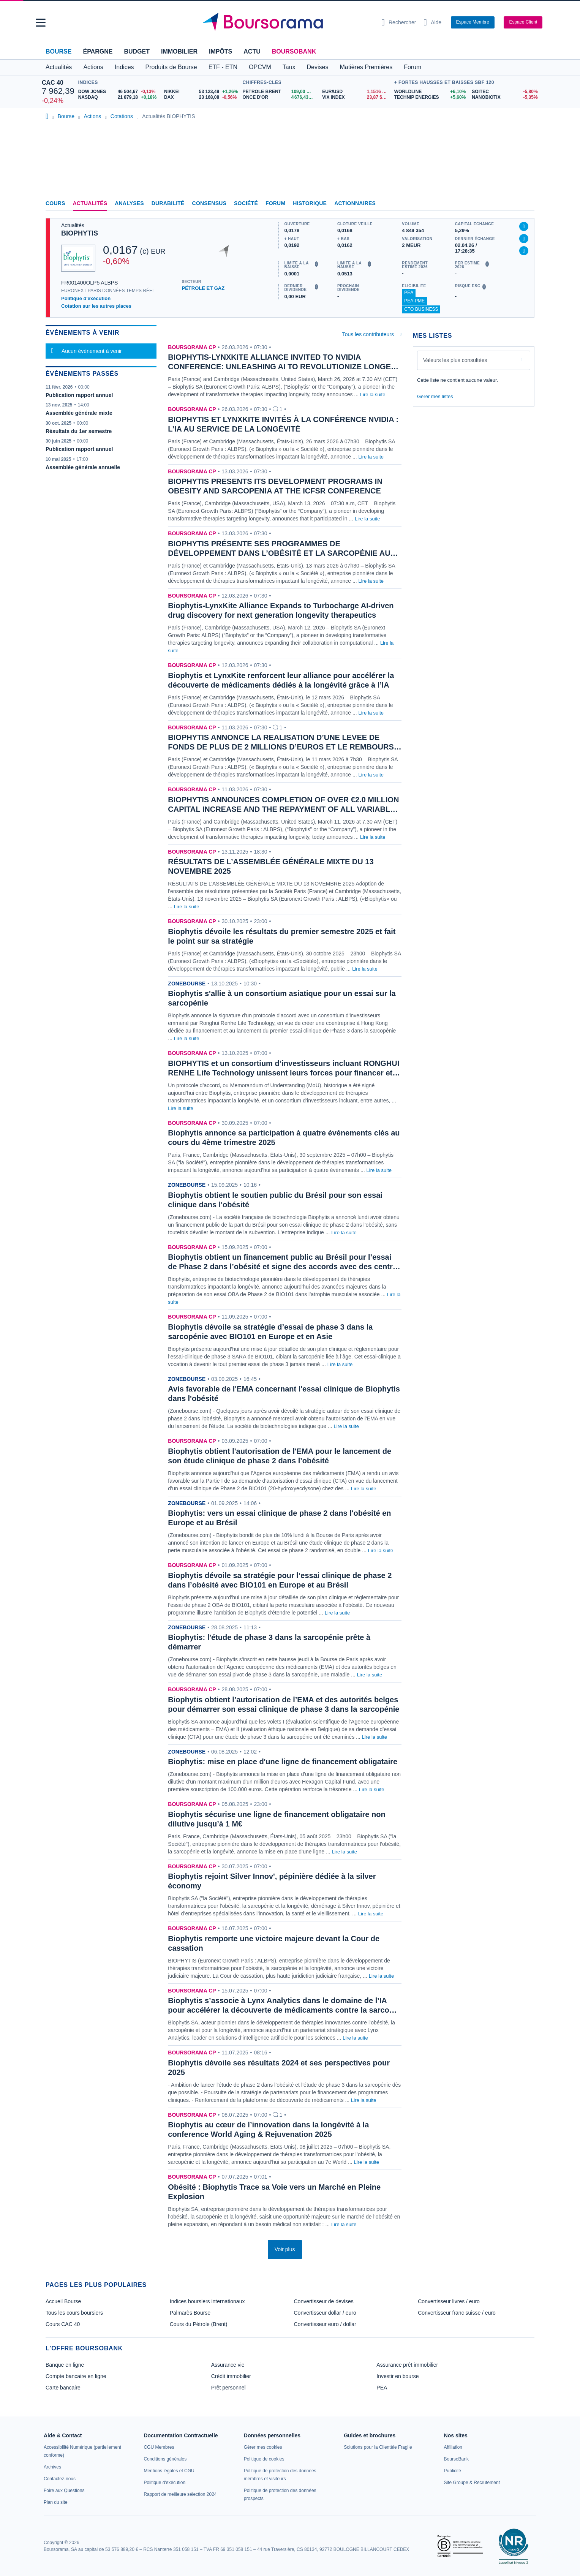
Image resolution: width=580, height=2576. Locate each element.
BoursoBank (294, 51)
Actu (251, 51)
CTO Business (421, 309)
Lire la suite (372, 394)
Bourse (58, 51)
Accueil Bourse (63, 2301)
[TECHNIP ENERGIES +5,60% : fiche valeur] (430, 97)
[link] (52, 2467)
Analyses (129, 203)
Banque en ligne (65, 2365)
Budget (137, 51)
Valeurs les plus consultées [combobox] (455, 360)
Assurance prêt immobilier (407, 2365)
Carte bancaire (63, 2388)
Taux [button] (289, 67)
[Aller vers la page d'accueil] (287, 22)
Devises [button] (318, 67)
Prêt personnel (228, 2388)
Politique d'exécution (86, 298)
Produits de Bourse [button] (171, 67)
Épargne (97, 51)
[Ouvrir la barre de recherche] (398, 22)
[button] (40, 22)
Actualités (90, 203)
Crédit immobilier (231, 2376)
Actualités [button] (59, 67)
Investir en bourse (397, 2376)
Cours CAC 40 (63, 2324)
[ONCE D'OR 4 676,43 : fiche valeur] (280, 97)
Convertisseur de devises (324, 2301)
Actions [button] (93, 67)
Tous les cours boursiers (74, 2313)
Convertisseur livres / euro (449, 2301)
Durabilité (168, 203)
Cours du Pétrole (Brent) (199, 2324)
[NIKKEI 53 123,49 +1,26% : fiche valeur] (201, 92)
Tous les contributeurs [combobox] (368, 334)
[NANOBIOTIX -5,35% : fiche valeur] (505, 97)
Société (246, 203)
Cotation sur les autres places (96, 306)
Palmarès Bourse (190, 2313)
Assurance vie (228, 2365)
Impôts (220, 51)
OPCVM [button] (260, 67)
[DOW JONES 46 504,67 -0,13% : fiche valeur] (118, 92)
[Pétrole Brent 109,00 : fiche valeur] (280, 92)
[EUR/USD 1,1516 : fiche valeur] (356, 92)
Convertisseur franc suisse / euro (457, 2313)
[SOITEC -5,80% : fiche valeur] (505, 92)
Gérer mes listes (435, 396)
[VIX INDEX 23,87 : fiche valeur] (356, 97)
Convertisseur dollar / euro (325, 2313)
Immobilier (179, 51)
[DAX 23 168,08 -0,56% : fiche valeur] (201, 97)
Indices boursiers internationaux (207, 2301)
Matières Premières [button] (366, 67)
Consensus (209, 203)
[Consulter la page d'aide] (432, 22)
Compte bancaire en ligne (76, 2376)
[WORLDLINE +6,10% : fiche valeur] (430, 92)
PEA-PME (414, 301)
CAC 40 (52, 82)
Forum (412, 67)
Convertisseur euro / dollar (325, 2324)
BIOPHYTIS (79, 233)
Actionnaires (355, 203)
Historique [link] (310, 203)
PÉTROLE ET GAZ (203, 288)
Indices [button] (124, 67)
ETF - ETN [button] (223, 67)
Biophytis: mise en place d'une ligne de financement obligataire (282, 1761)
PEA (408, 292)
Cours (55, 203)
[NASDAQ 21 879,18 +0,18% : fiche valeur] (118, 97)
